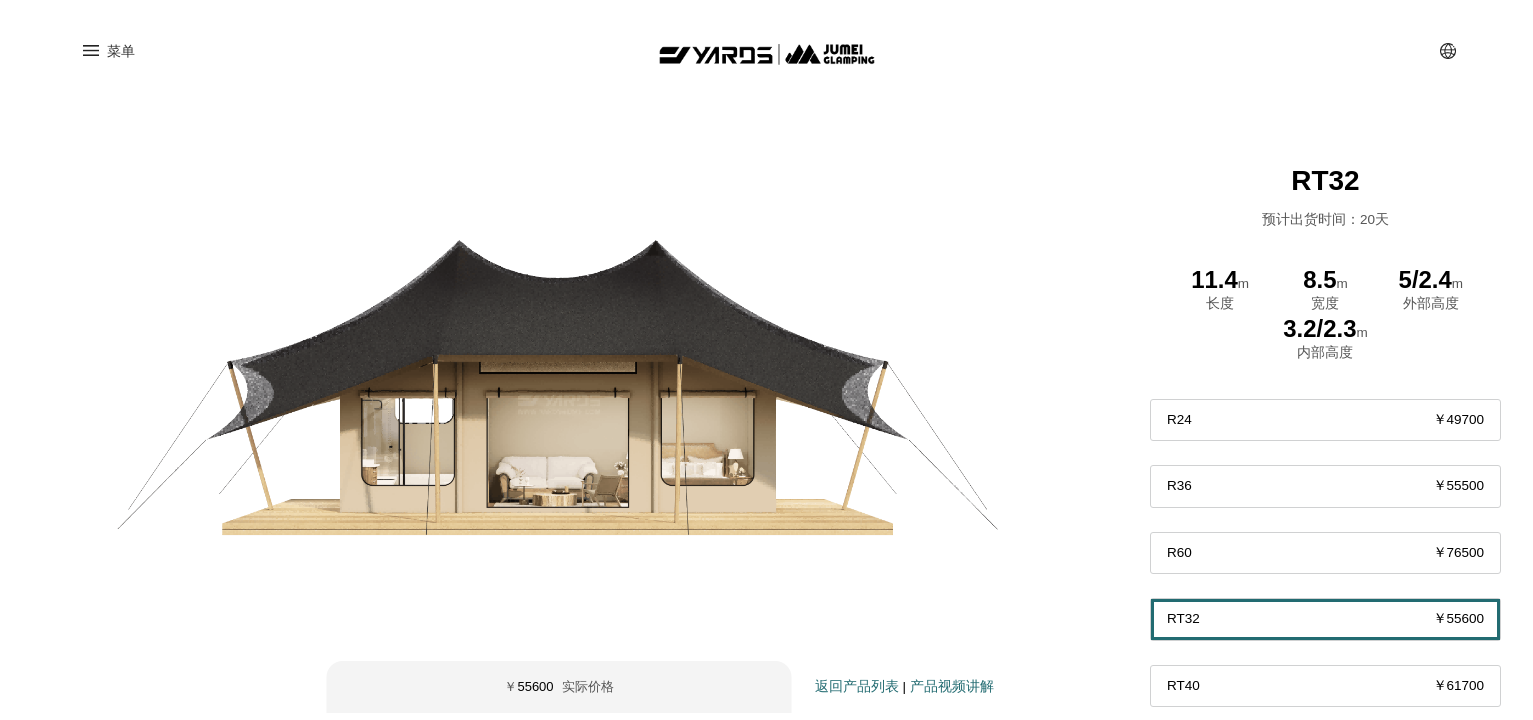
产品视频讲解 (952, 693)
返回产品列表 (857, 693)
